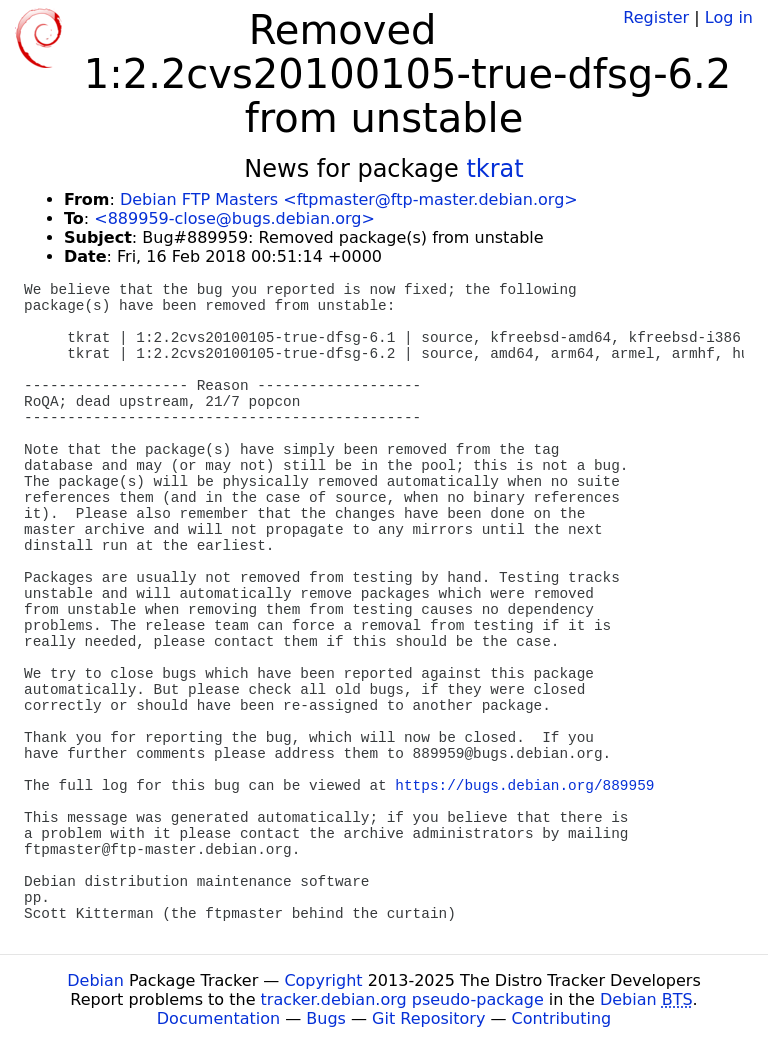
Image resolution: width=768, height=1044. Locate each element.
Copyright (323, 980)
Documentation (218, 1018)
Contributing (562, 1018)
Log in (729, 17)
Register (656, 17)
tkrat (494, 169)
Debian (95, 980)
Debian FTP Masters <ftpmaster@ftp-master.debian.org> (349, 199)
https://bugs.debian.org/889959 (524, 786)
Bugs (326, 1018)
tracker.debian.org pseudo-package (402, 999)
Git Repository (428, 1018)
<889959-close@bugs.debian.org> (234, 218)
